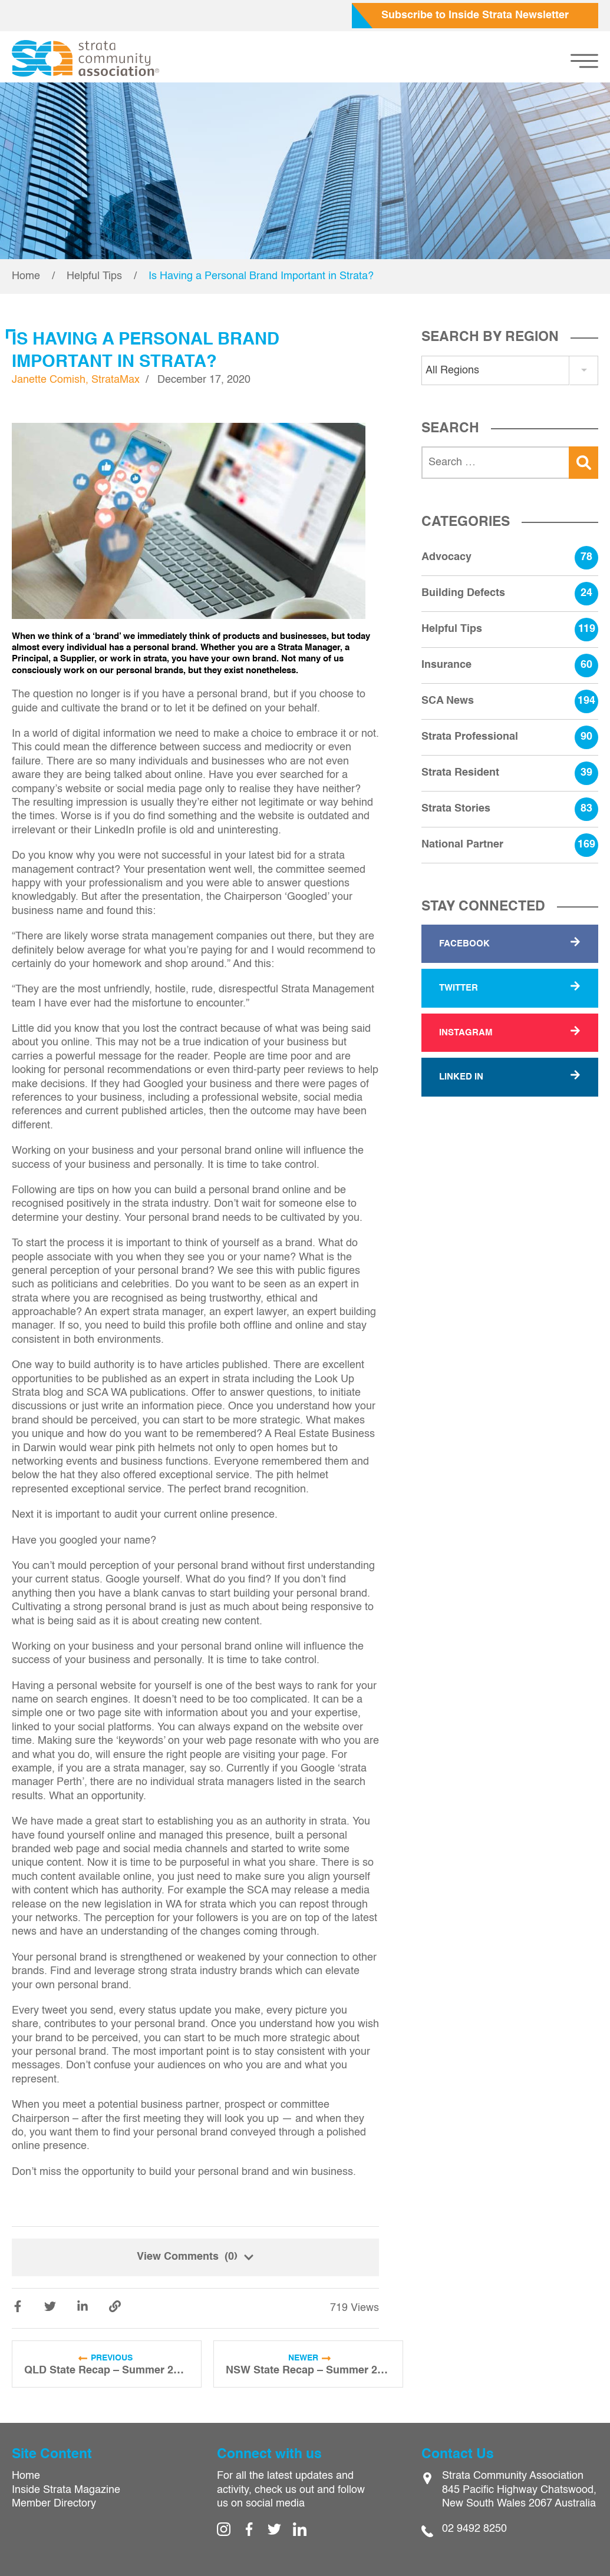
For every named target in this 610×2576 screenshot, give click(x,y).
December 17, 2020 (203, 380)
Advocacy (509, 557)
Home (26, 276)
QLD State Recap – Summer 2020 (106, 2370)
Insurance (509, 665)
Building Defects (509, 593)
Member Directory (54, 2503)
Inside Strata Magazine (66, 2490)
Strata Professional (509, 737)
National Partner (509, 845)
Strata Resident (509, 773)
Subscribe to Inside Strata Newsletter (475, 15)
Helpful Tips (94, 276)
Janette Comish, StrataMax (76, 380)
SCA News (509, 701)
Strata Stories (509, 809)
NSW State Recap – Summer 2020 (308, 2370)
